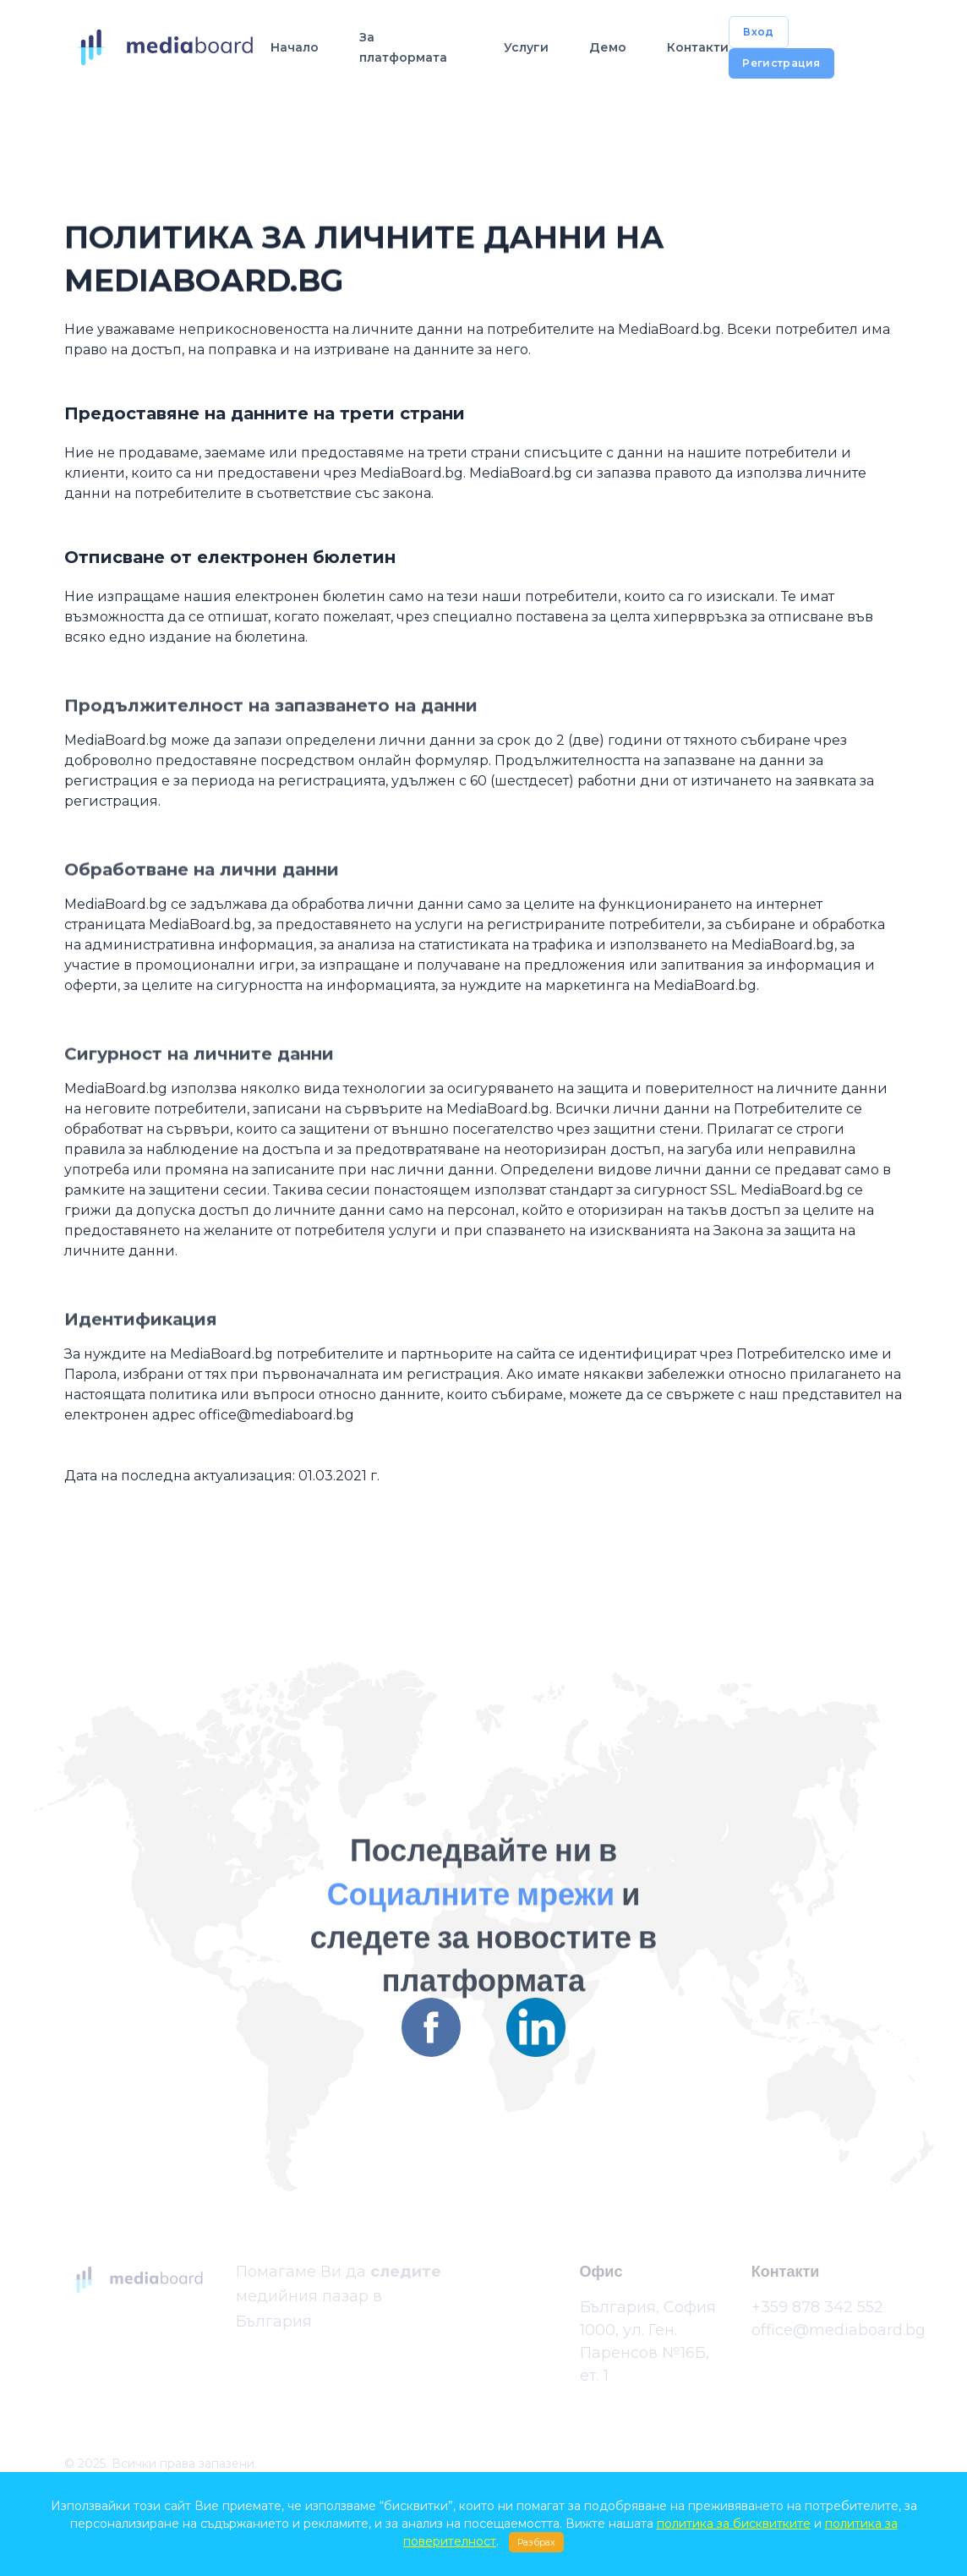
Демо (607, 47)
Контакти (698, 47)
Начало (294, 47)
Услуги (526, 47)
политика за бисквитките (734, 2523)
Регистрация (781, 63)
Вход (758, 31)
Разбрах (536, 2542)
